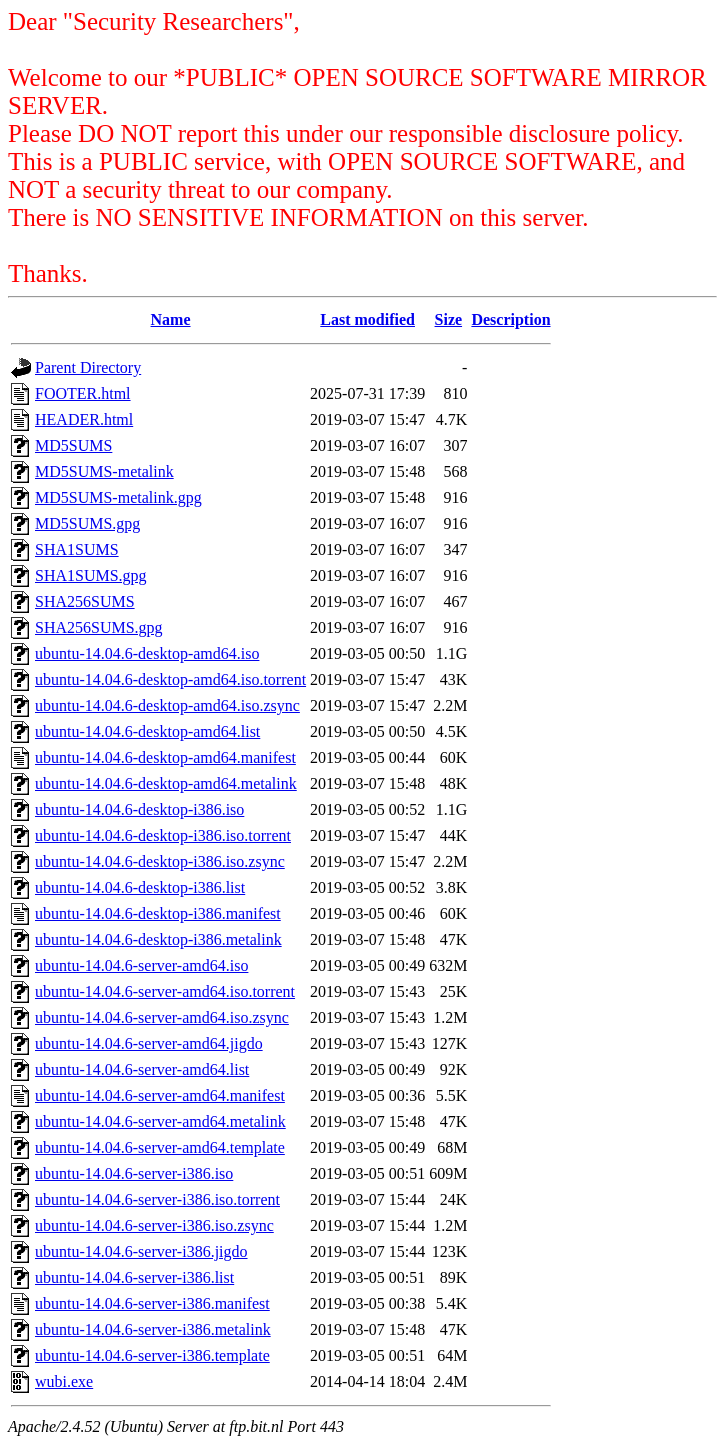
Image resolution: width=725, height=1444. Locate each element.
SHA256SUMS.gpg (99, 627)
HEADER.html (84, 419)
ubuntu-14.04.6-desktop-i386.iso (139, 809)
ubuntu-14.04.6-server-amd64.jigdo (149, 1043)
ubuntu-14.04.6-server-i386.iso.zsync (154, 1225)
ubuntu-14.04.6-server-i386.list (134, 1277)
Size (449, 319)
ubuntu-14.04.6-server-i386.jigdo (141, 1251)
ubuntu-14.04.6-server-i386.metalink (153, 1329)
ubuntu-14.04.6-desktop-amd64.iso (147, 653)
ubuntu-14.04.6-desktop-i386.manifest (158, 913)
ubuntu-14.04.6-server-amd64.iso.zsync (162, 1017)
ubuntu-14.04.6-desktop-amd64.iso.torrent (170, 679)
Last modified (367, 319)
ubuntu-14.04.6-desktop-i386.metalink (158, 939)
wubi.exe (64, 1381)
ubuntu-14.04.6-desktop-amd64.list (147, 731)
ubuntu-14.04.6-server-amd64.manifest (160, 1095)
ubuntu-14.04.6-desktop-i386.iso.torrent (163, 835)
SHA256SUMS (85, 601)
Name (171, 319)
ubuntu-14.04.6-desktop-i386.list (140, 887)
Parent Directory (88, 367)
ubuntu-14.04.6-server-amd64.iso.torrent (165, 991)
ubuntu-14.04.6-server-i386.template (152, 1355)
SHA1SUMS (77, 549)
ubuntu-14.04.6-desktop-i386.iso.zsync (160, 861)
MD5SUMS (73, 445)
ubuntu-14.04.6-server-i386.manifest (152, 1303)
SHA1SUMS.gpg (91, 575)
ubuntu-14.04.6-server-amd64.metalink (160, 1121)
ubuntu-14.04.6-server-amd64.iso (141, 965)
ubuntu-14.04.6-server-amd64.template (160, 1147)
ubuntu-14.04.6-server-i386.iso (134, 1173)
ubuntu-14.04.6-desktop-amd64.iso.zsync (167, 705)
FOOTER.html (83, 393)
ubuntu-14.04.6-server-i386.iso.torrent (157, 1199)
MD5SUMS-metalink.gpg (118, 497)
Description (510, 319)
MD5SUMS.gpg (87, 523)
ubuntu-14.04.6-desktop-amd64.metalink (166, 783)
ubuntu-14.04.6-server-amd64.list (142, 1069)
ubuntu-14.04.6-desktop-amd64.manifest (165, 757)
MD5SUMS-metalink (104, 471)
